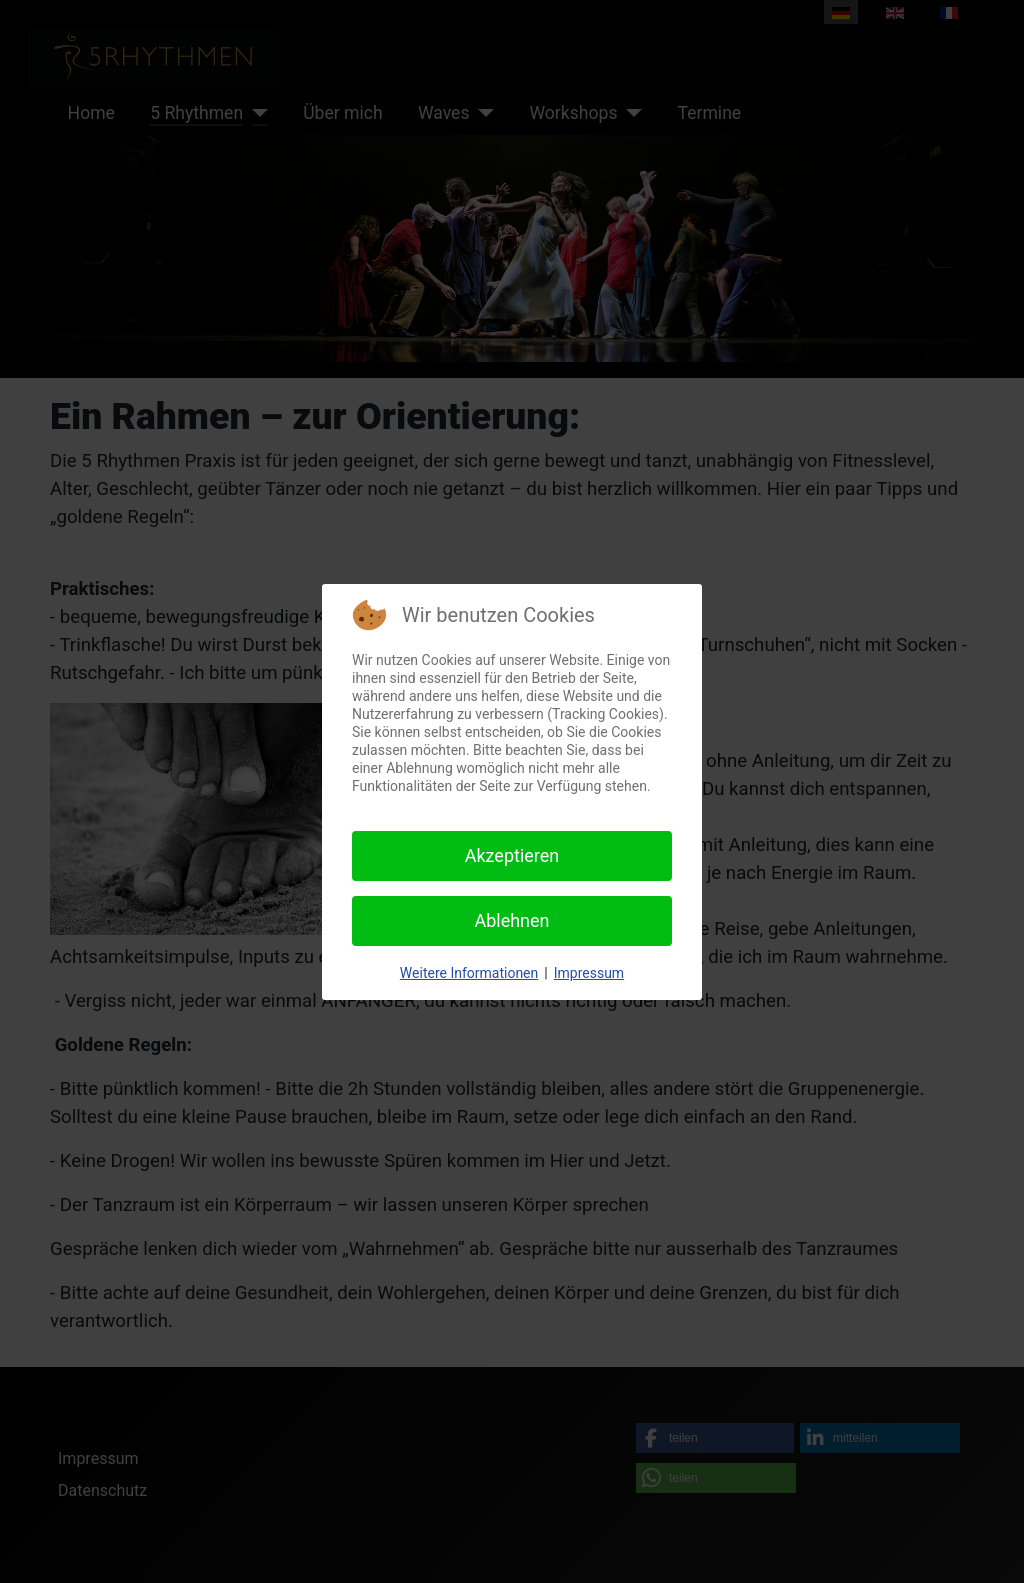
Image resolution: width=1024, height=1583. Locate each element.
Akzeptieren (512, 855)
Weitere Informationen (469, 973)
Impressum (589, 973)
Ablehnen (511, 920)
